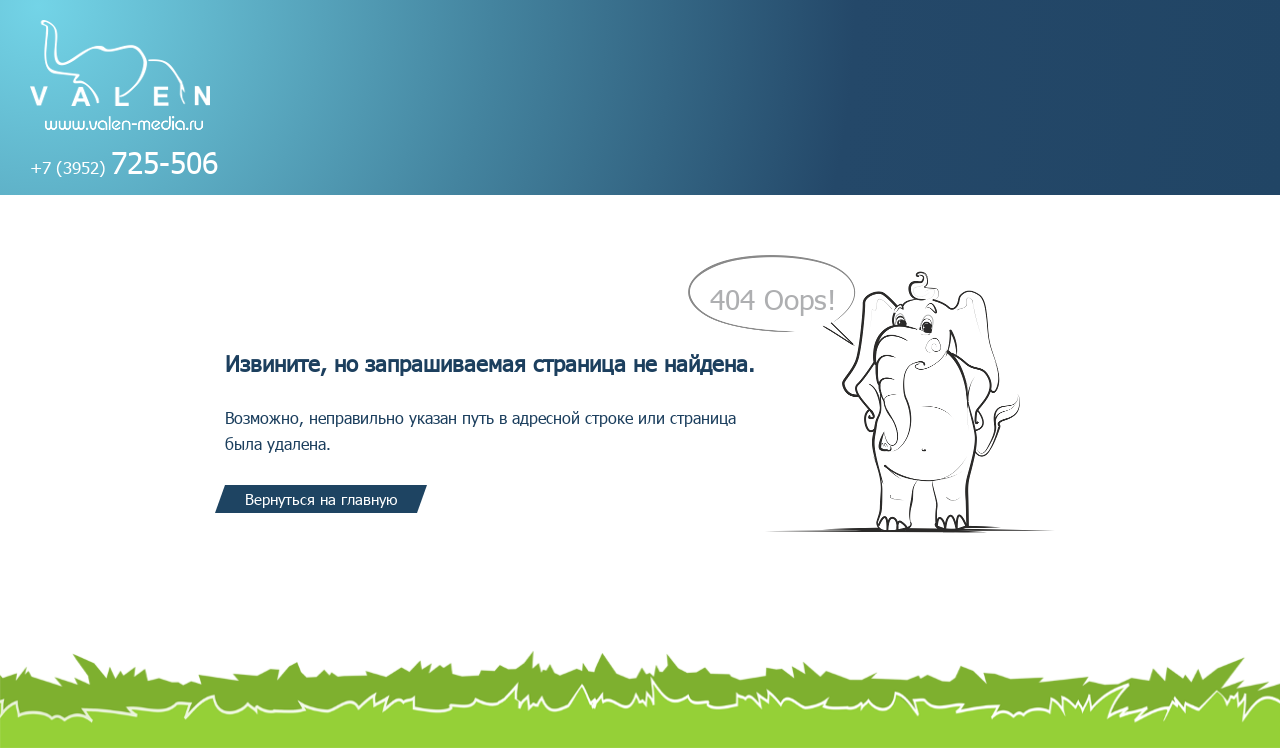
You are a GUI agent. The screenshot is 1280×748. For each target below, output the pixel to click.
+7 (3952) (124, 167)
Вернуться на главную (321, 499)
